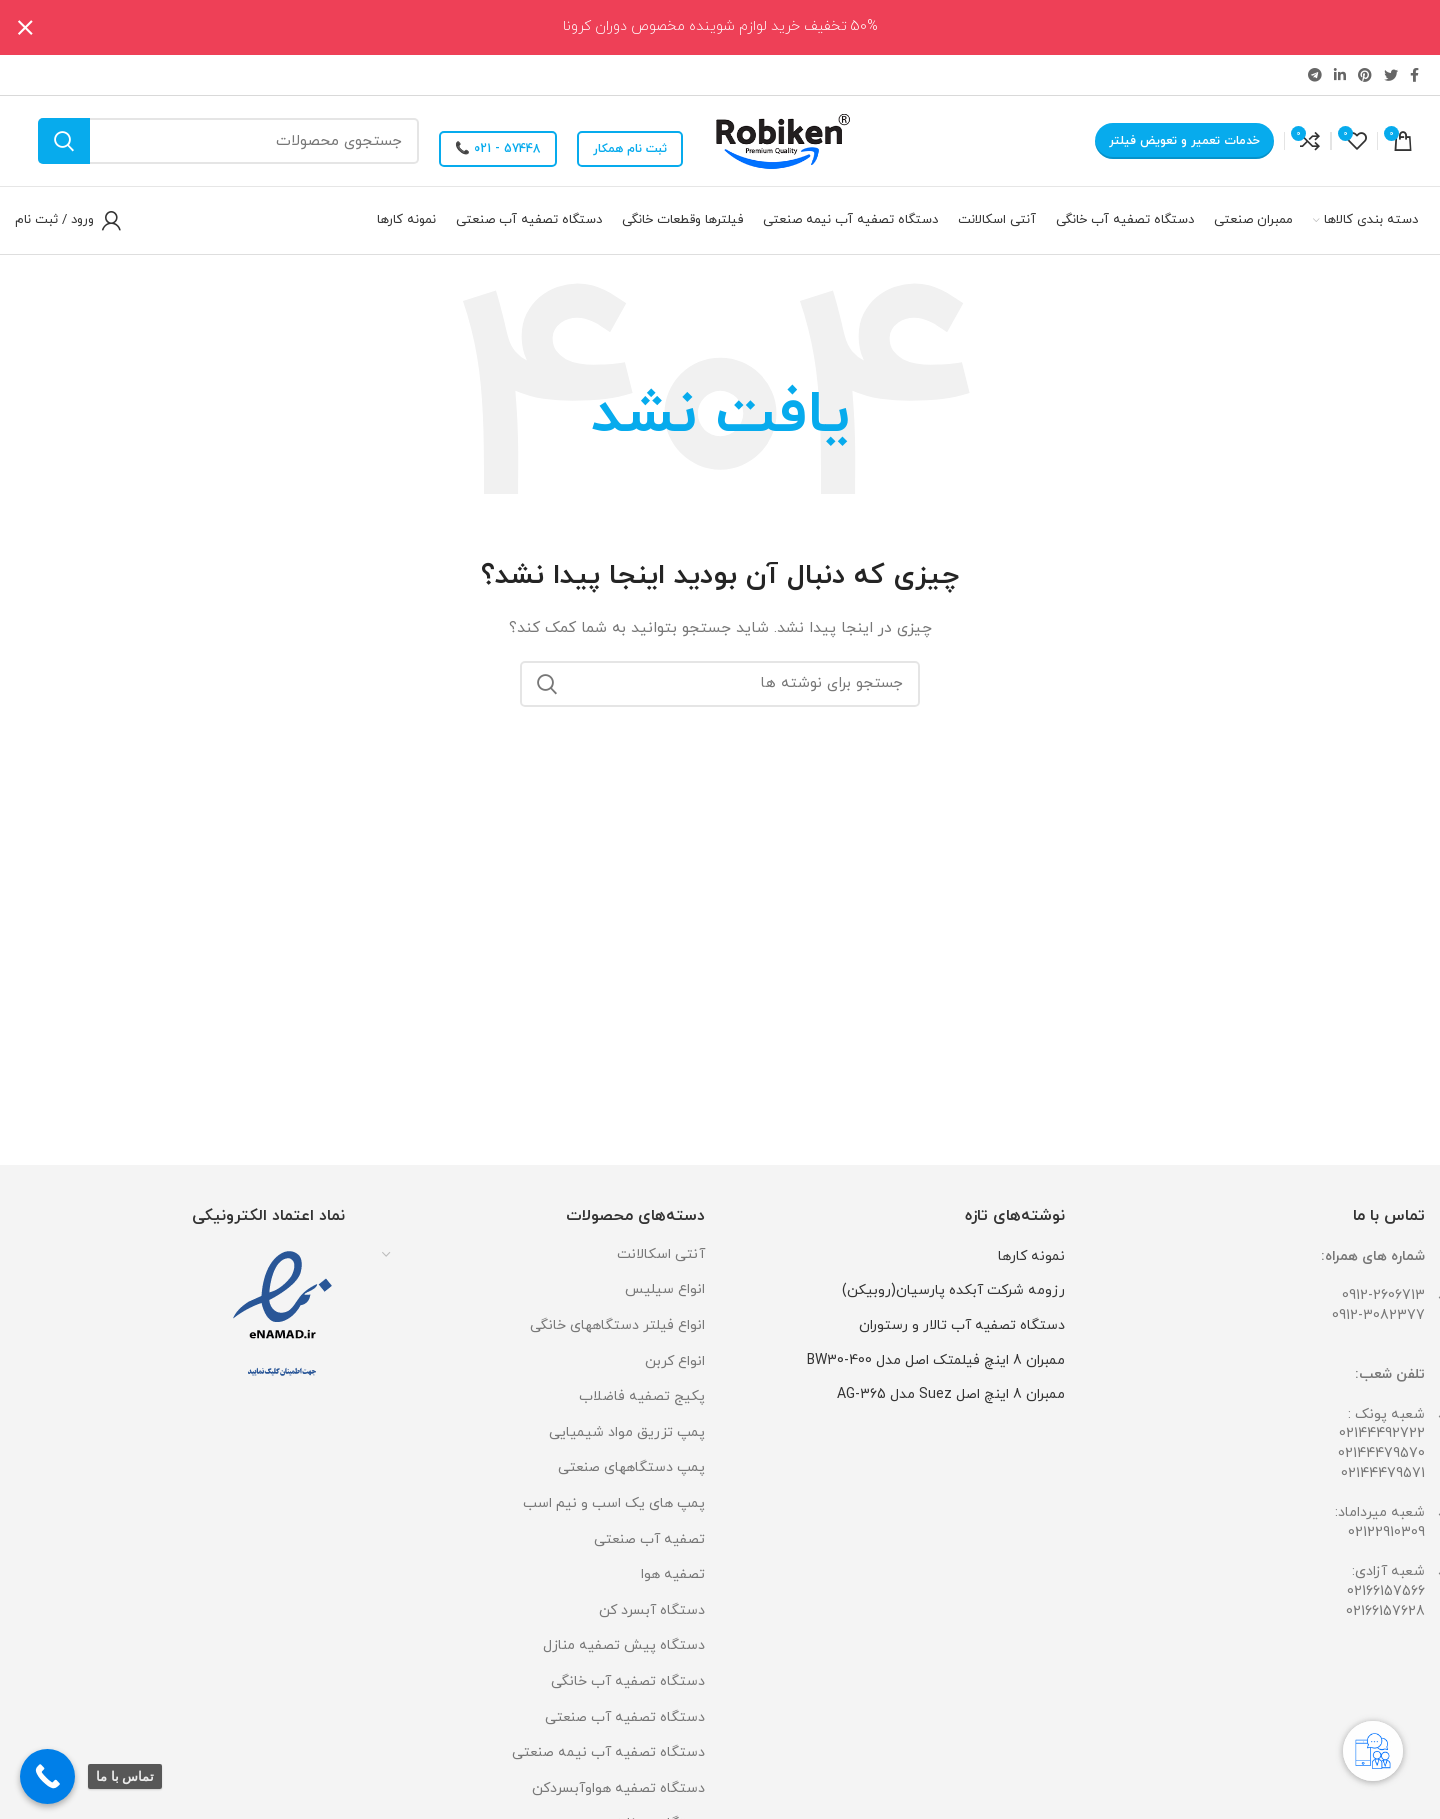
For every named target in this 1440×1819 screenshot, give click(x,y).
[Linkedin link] (1340, 75)
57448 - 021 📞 (498, 149)
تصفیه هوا (673, 1574)
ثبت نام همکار (630, 149)
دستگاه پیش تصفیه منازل (624, 1645)
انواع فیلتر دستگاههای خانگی (617, 1325)
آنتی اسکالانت (661, 1254)
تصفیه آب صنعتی (649, 1539)
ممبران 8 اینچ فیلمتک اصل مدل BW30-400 (936, 1360)
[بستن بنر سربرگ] (25, 27)
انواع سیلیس (665, 1289)
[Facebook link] (1414, 75)
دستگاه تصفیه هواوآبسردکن (618, 1788)
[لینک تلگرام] (1315, 75)
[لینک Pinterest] (1365, 75)
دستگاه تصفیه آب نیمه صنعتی (608, 1752)
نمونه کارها (1031, 1256)
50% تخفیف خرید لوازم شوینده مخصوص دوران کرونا (720, 26)
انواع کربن (675, 1361)
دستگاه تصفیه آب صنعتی (625, 1717)
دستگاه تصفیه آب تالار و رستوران (962, 1325)
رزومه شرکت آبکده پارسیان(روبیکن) (953, 1290)
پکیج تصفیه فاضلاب (642, 1396)
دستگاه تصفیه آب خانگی (628, 1681)
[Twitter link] (1391, 75)
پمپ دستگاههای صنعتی (631, 1467)
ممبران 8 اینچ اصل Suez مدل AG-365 (951, 1394)
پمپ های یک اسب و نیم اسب (614, 1503)
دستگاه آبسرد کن (652, 1610)
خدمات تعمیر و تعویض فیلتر (1184, 141)
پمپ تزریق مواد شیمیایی (627, 1432)
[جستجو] (228, 141)
